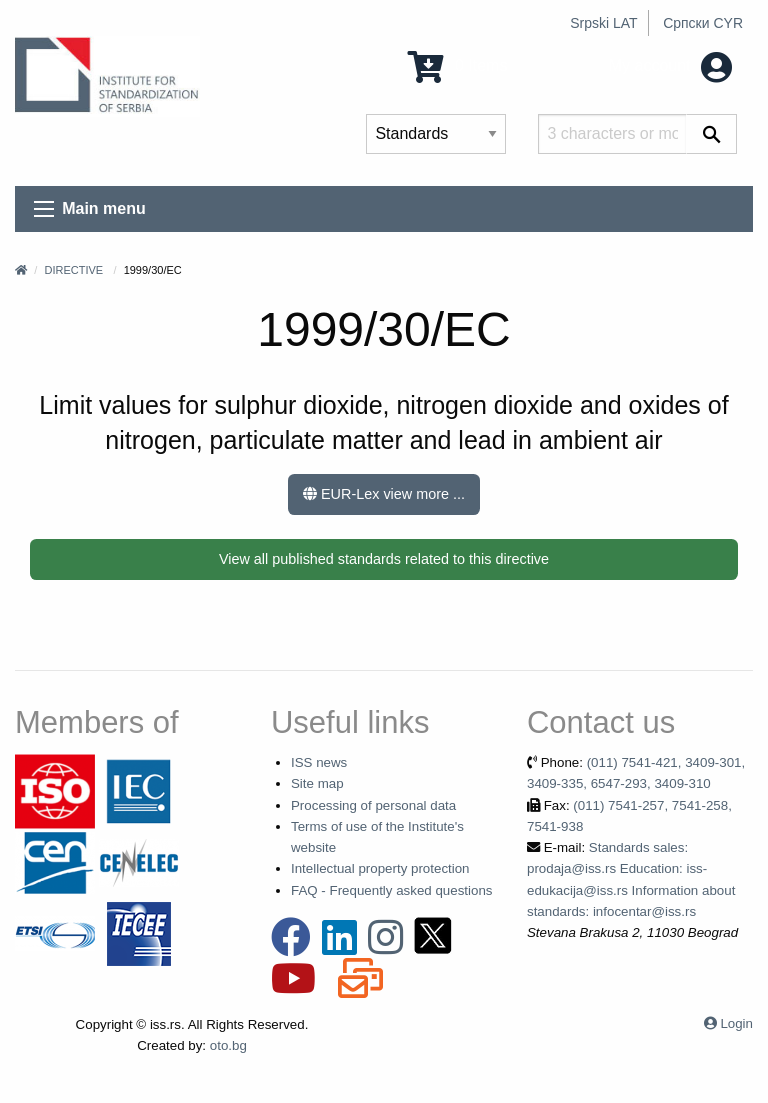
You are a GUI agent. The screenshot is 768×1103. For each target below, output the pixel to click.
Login (736, 1023)
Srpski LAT (603, 23)
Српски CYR (703, 23)
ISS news (319, 762)
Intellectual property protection (380, 868)
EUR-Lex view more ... (384, 494)
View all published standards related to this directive (384, 559)
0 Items (457, 65)
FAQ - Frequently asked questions (392, 890)
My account (670, 65)
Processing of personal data (373, 805)
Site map (317, 783)
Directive (73, 270)
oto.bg (228, 1045)
